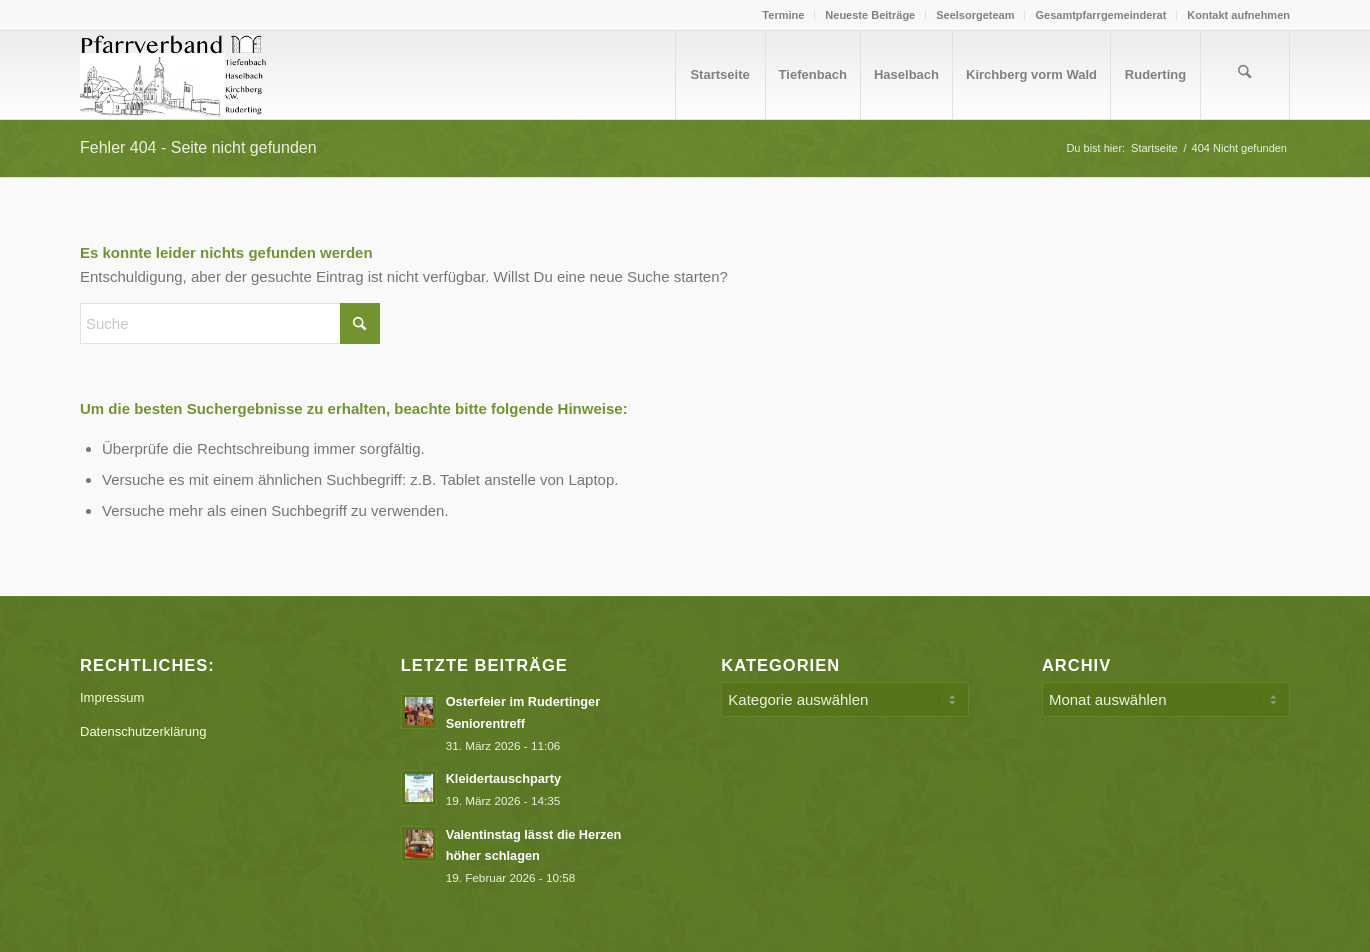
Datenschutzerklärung (143, 731)
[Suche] (1245, 75)
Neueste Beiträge (870, 15)
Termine (783, 15)
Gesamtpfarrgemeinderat (1100, 15)
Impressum (112, 697)
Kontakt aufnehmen (1238, 15)
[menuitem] (783, 15)
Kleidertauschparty (504, 778)
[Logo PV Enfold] (176, 75)
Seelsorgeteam (975, 15)
